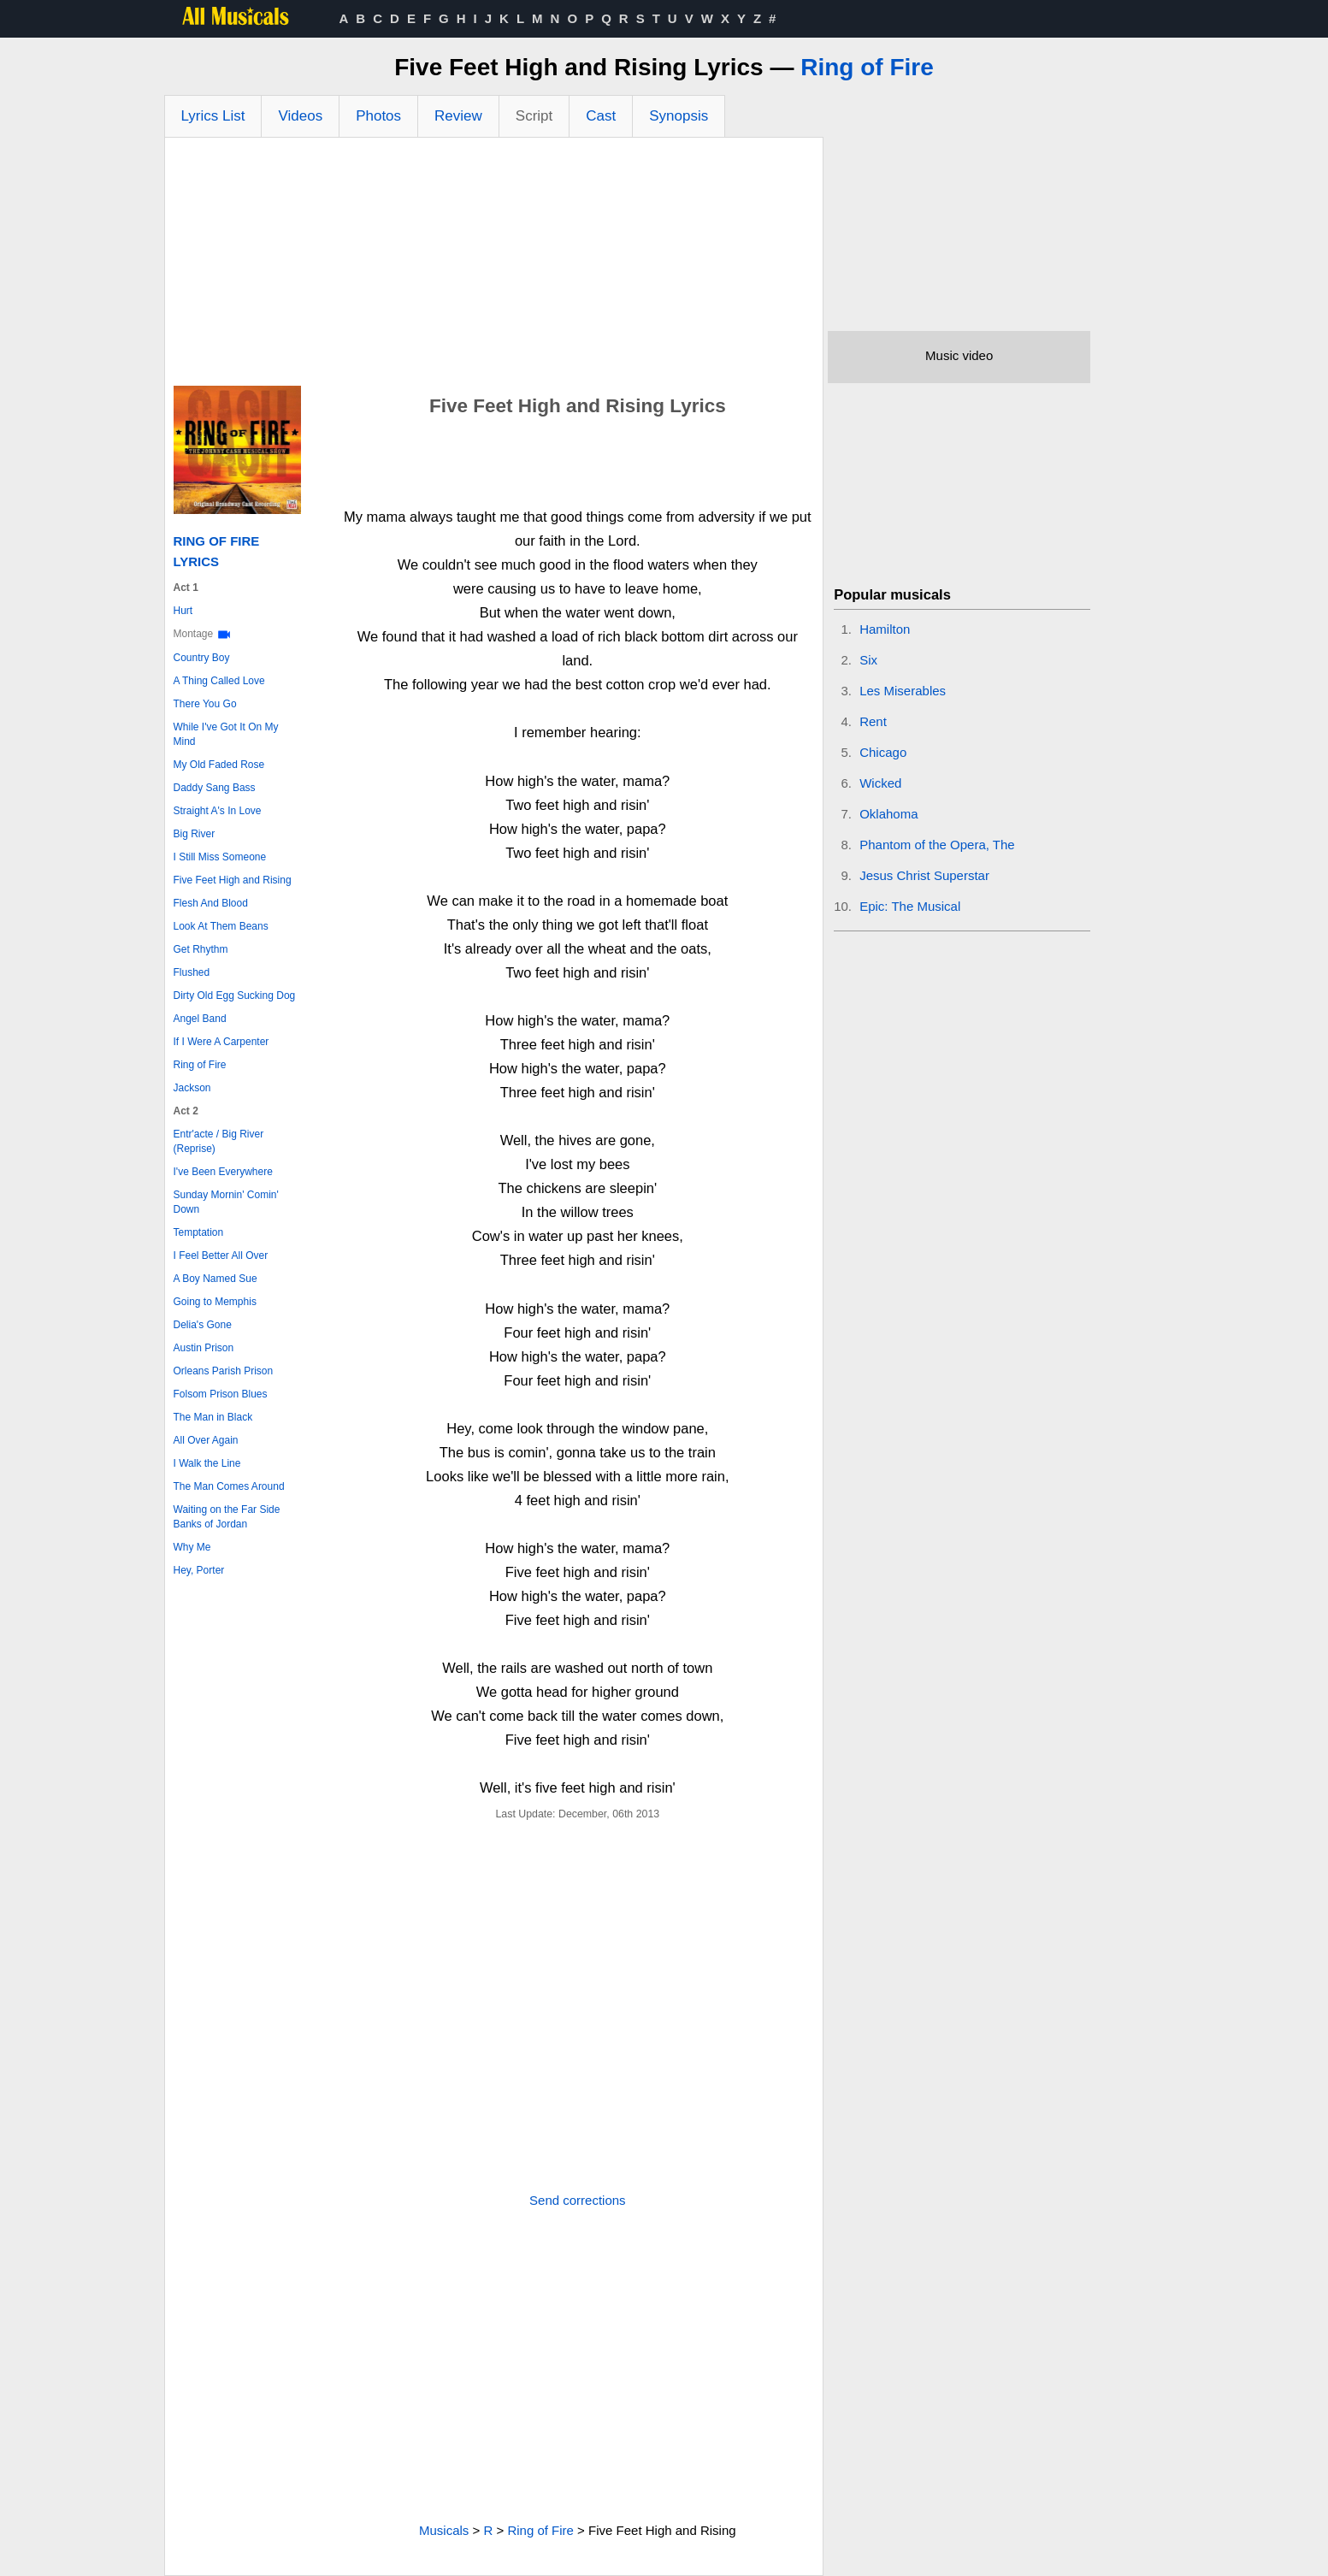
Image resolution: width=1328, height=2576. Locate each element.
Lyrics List (213, 116)
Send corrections (577, 2200)
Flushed (192, 972)
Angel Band (200, 1019)
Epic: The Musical (909, 906)
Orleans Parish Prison (224, 1371)
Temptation (199, 1232)
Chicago (882, 752)
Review (458, 116)
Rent (873, 721)
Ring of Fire (867, 67)
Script (534, 116)
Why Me (192, 1547)
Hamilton (884, 629)
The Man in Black (213, 1417)
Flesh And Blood (211, 903)
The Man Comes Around (229, 1486)
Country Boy (202, 658)
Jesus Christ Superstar (924, 875)
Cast (601, 116)
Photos (378, 116)
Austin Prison (204, 1348)
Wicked (880, 783)
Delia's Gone (203, 1325)
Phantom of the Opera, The (937, 844)
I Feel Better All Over (221, 1255)
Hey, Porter (199, 1570)
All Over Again (206, 1440)
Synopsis (678, 116)
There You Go (205, 704)
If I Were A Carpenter (221, 1042)
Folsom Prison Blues (221, 1394)
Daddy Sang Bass (215, 788)
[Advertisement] (494, 266)
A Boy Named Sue (215, 1279)
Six (868, 660)
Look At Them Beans (221, 926)
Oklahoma (888, 813)
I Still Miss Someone (220, 857)
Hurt (183, 611)
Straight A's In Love (218, 811)
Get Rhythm (201, 949)
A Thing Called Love (219, 681)
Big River (194, 834)
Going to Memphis (215, 1302)
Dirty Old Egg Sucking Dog (235, 995)
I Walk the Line (207, 1463)
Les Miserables (902, 690)
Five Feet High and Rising (233, 880)
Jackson (192, 1088)
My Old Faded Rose (219, 765)
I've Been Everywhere (223, 1172)
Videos (300, 116)
